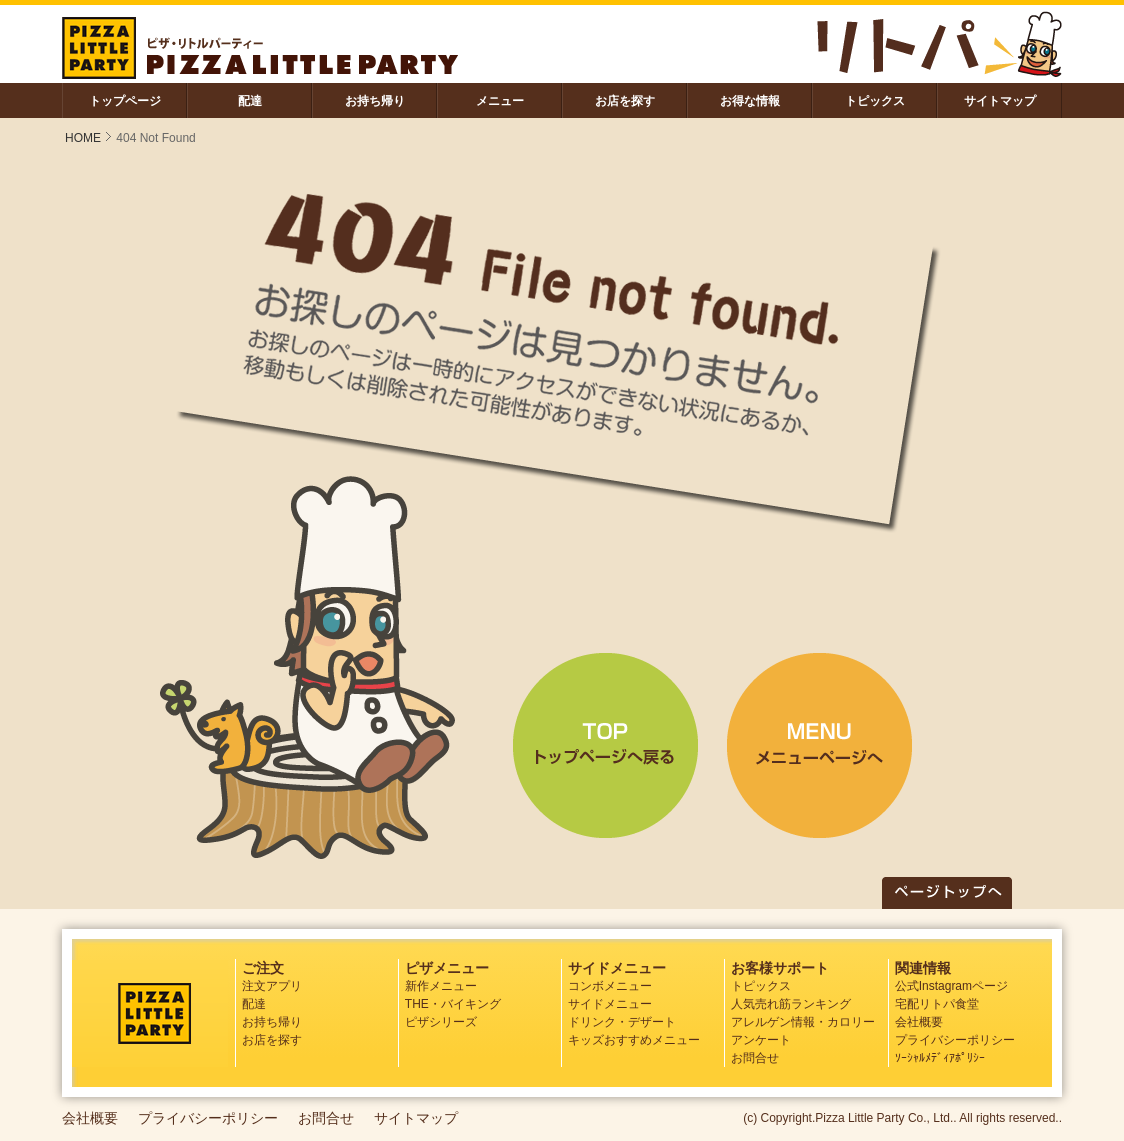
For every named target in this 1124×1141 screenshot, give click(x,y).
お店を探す (625, 101)
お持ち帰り (375, 101)
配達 (250, 101)
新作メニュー (441, 986)
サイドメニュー (610, 1004)
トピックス (875, 101)
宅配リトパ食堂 (937, 1004)
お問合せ (755, 1058)
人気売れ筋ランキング (791, 1004)
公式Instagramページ (951, 986)
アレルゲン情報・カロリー (803, 1022)
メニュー (500, 101)
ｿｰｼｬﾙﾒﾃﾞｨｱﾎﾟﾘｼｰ (940, 1058)
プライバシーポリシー (955, 1040)
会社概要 (919, 1022)
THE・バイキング (453, 1004)
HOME (83, 138)
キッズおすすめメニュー (634, 1040)
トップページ (125, 101)
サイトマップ (1000, 101)
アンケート (761, 1040)
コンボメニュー (610, 986)
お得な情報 (750, 101)
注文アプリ (272, 986)
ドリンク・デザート (622, 1022)
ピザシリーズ (441, 1022)
